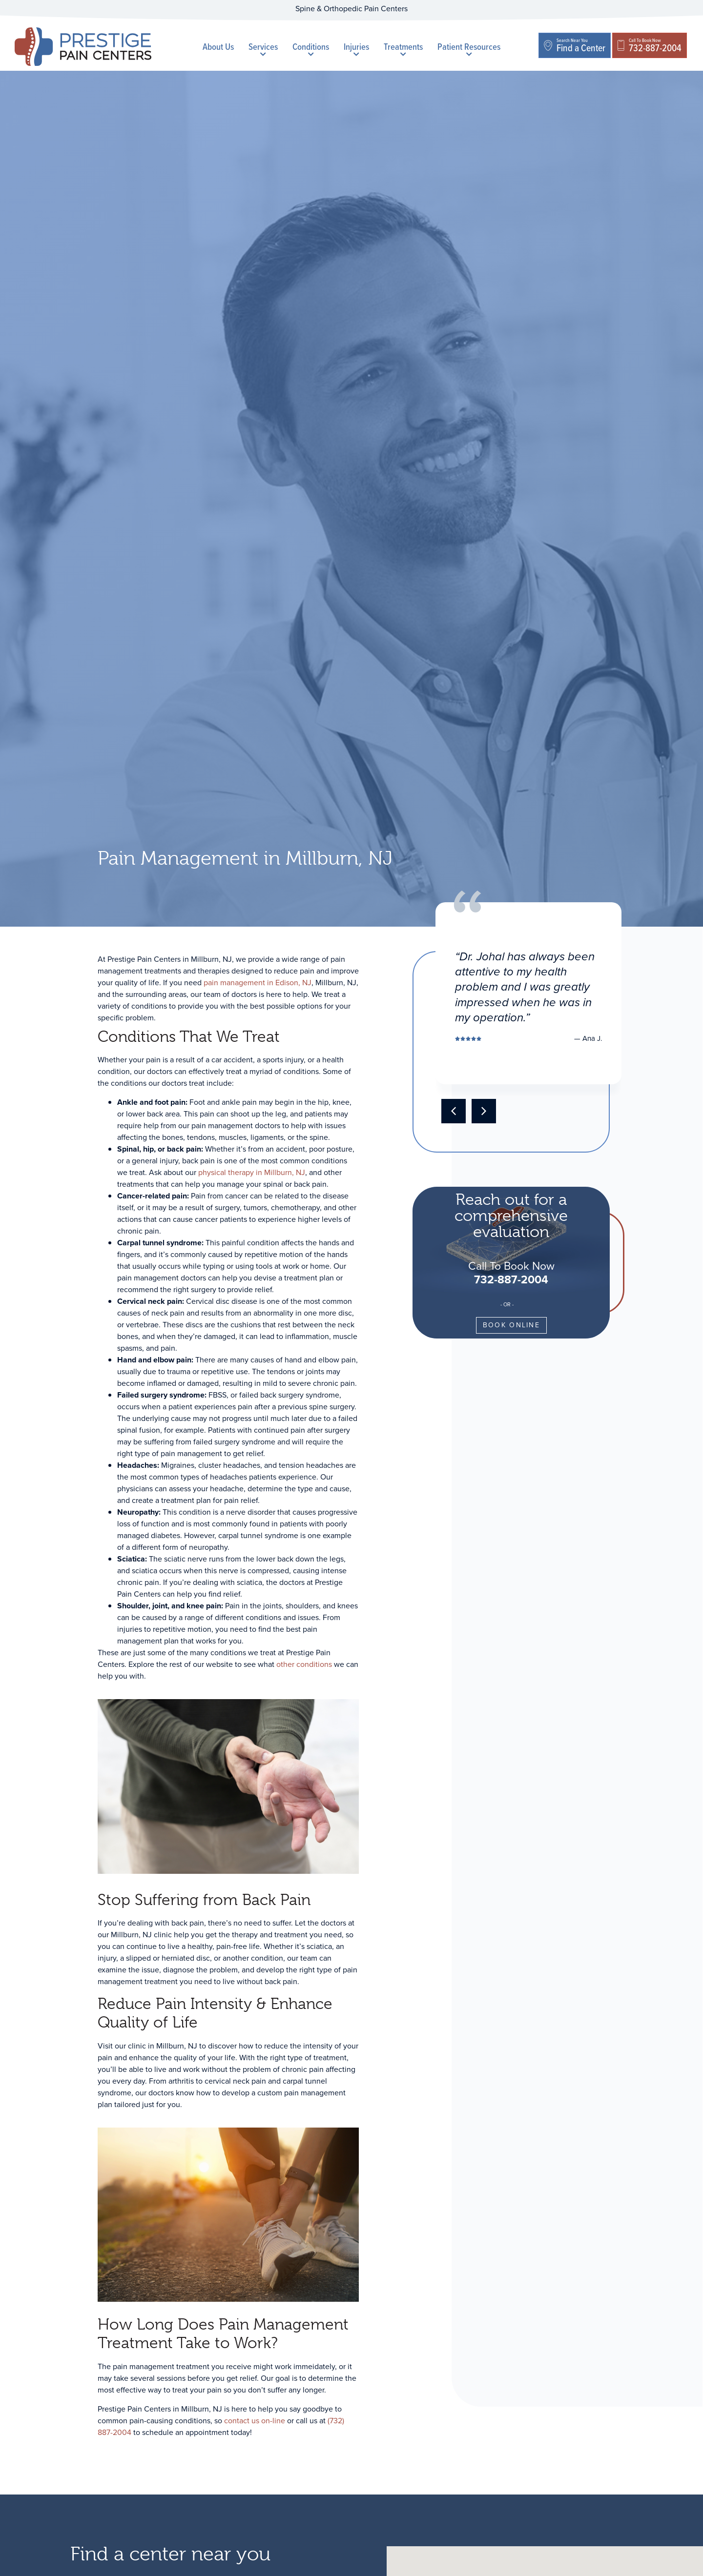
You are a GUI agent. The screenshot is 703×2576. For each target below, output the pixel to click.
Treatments (403, 48)
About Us (218, 47)
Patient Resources (468, 48)
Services (263, 48)
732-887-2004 (511, 1279)
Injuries (356, 48)
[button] (453, 1111)
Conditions (310, 48)
